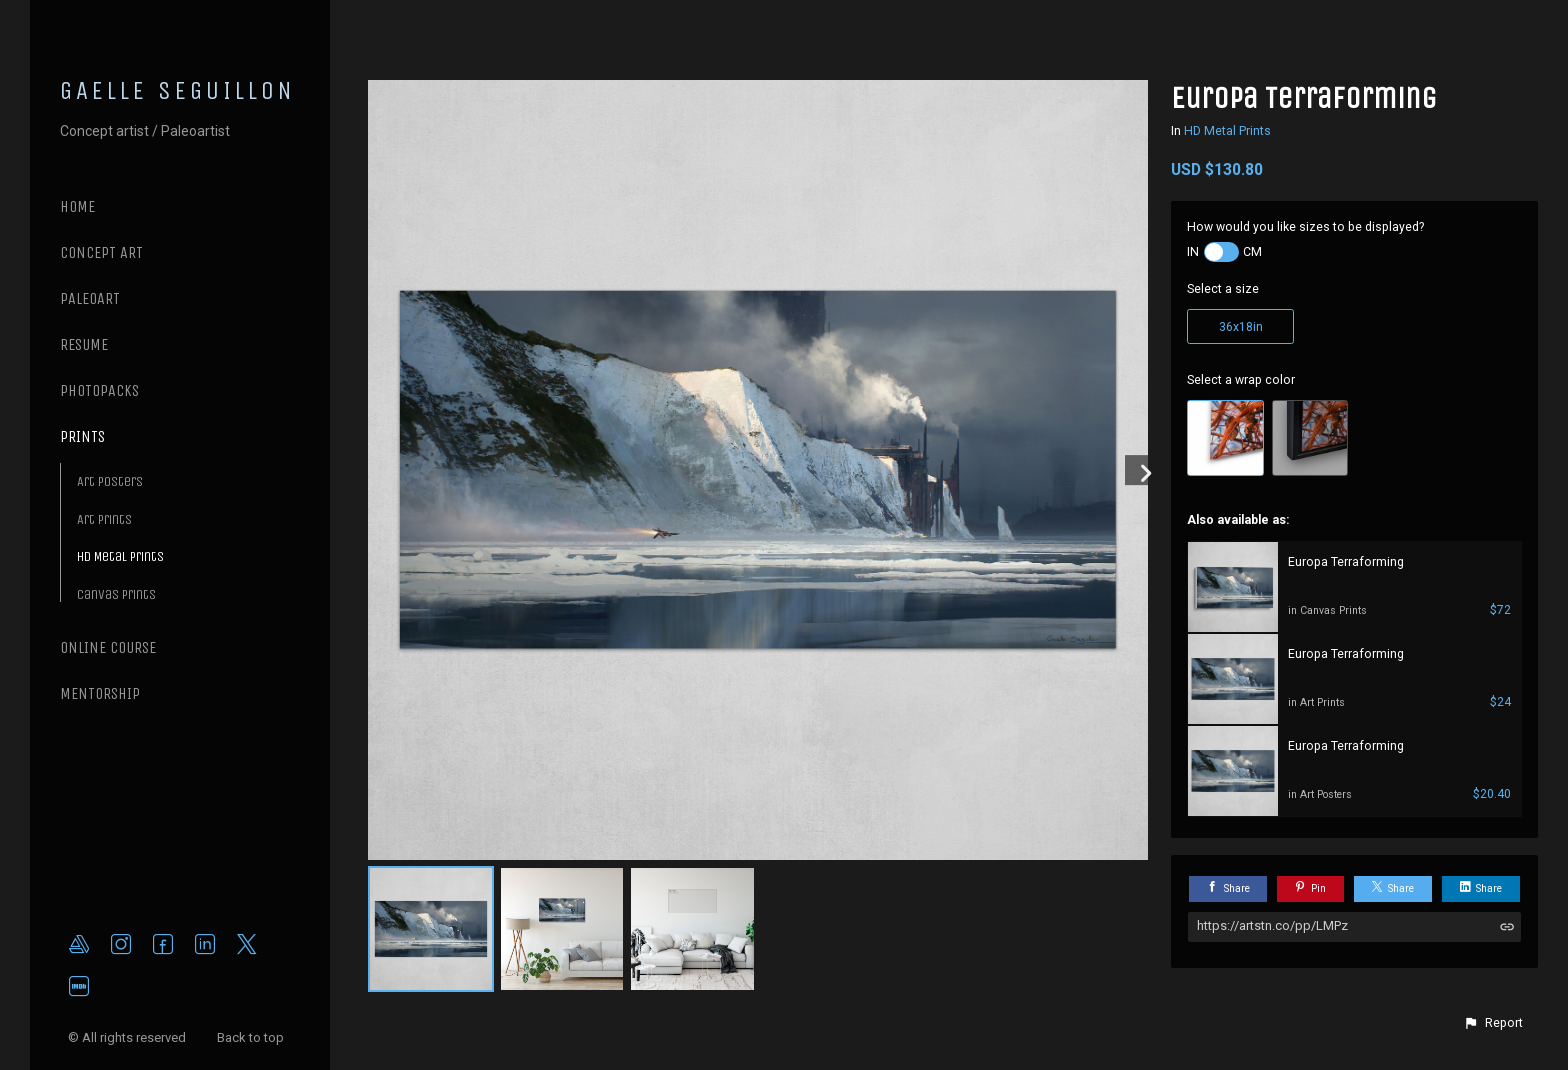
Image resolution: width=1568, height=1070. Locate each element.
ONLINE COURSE (108, 647)
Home (77, 206)
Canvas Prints (116, 594)
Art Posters (110, 481)
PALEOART (90, 298)
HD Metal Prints (120, 556)
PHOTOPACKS (99, 390)
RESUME (84, 344)
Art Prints (104, 519)
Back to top (252, 1037)
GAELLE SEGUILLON (178, 91)
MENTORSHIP (100, 693)
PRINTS (82, 436)
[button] (1493, 1023)
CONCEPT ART (101, 252)
